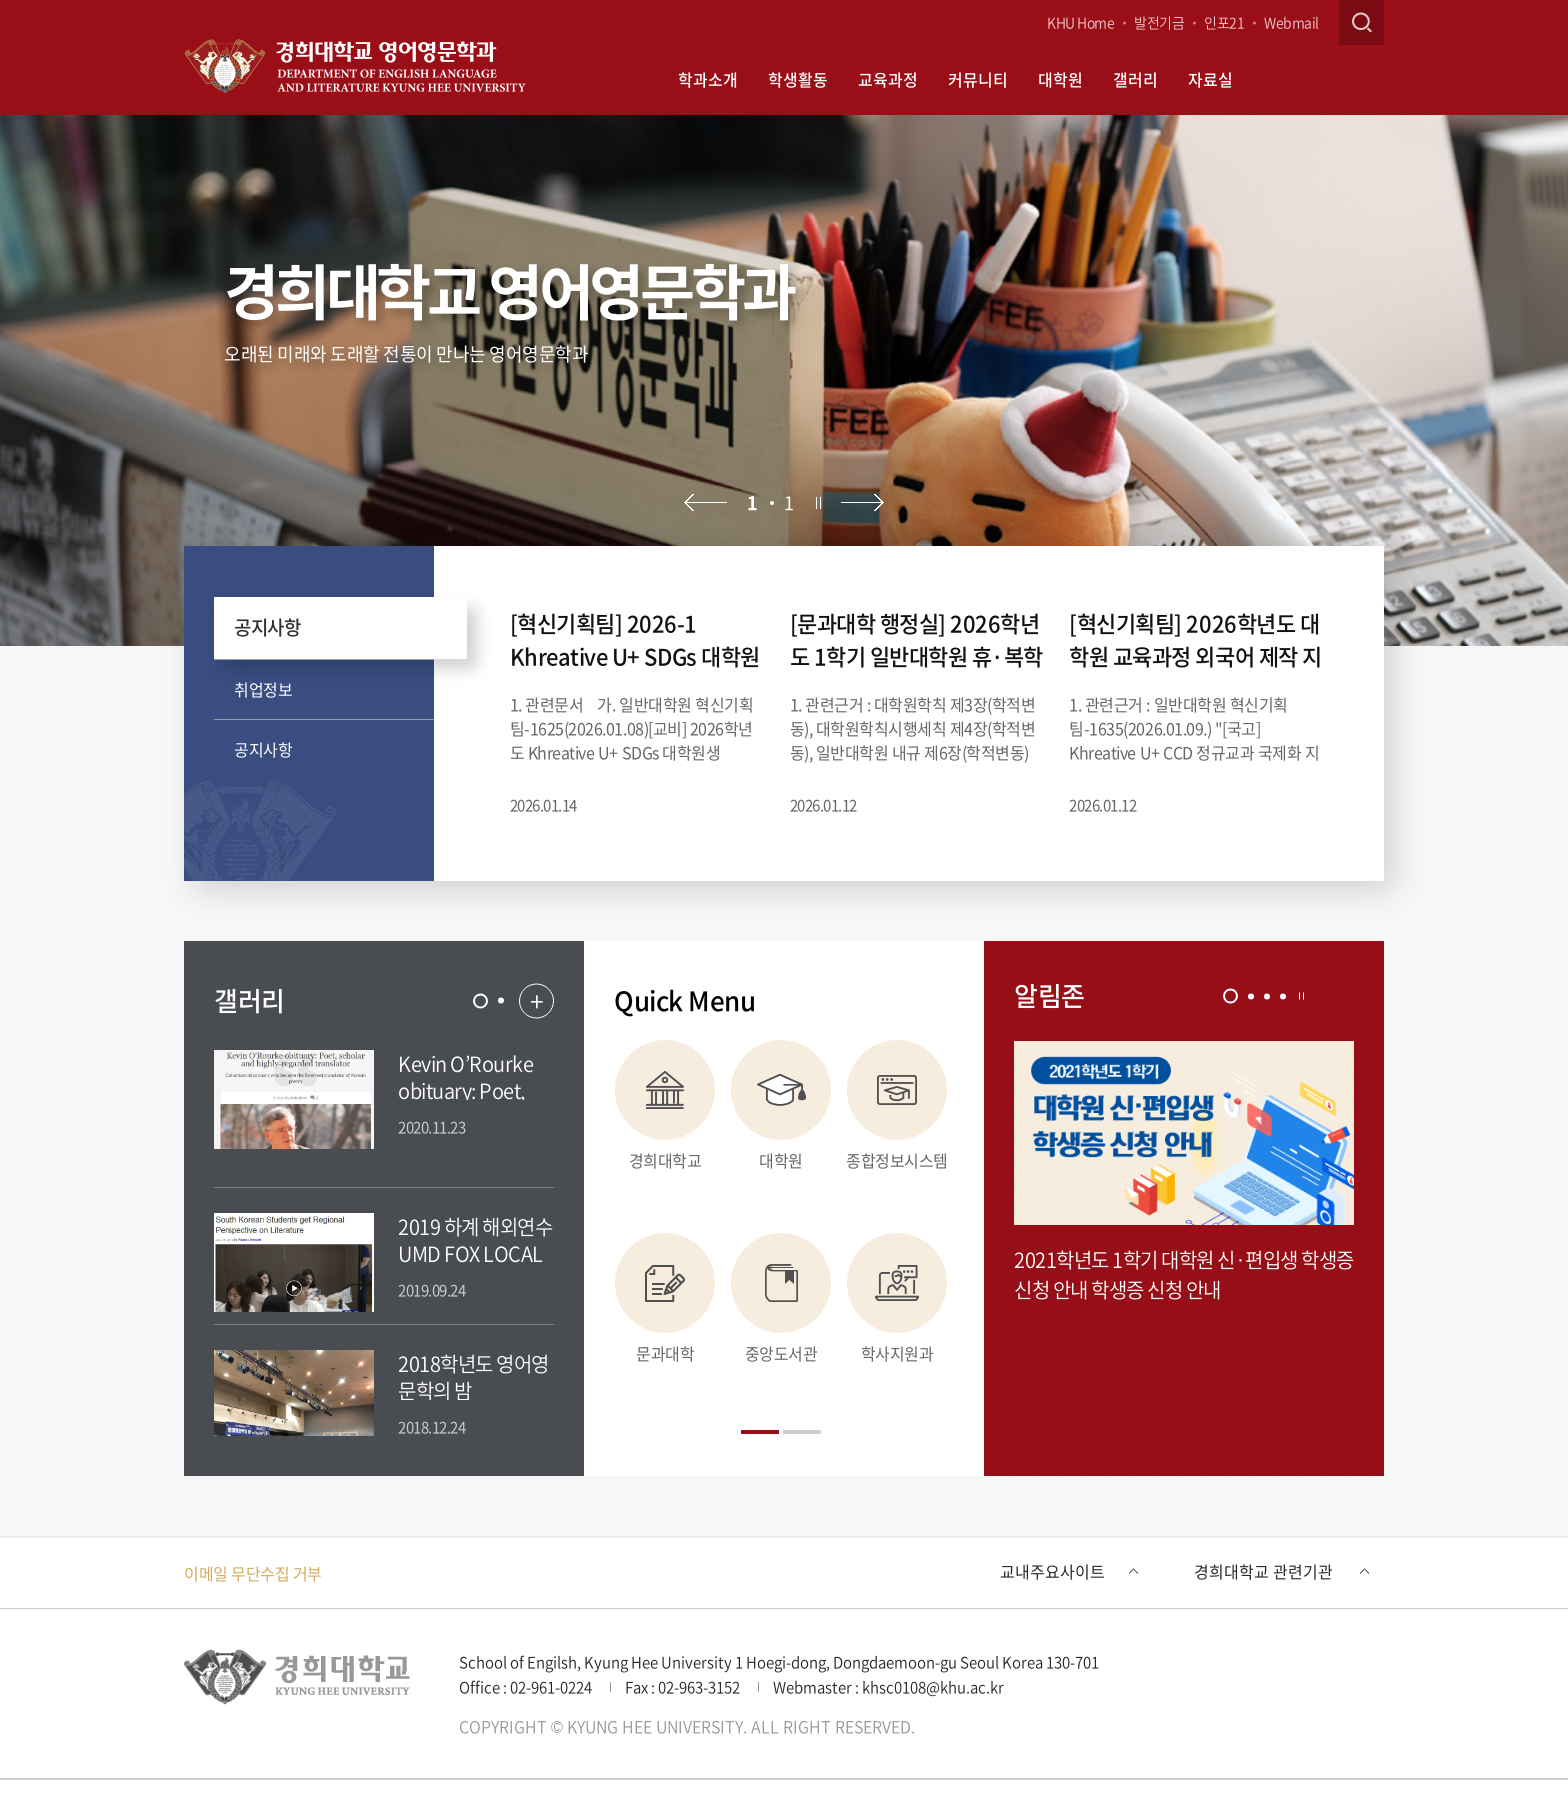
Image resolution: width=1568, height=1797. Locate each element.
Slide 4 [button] (1283, 996)
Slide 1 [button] (480, 1000)
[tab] (480, 1000)
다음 (862, 502)
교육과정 (888, 79)
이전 (705, 502)
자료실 (1210, 79)
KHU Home (1080, 22)
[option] (784, 380)
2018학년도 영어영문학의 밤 (473, 1377)
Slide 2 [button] (501, 1001)
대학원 (1060, 79)
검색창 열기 (1361, 22)
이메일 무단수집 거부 (253, 1573)
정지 (818, 502)
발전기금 (1159, 22)
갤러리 (1135, 79)
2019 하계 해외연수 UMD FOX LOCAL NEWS (475, 1253)
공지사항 (267, 627)
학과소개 (708, 79)
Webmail (1291, 22)
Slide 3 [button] (1267, 996)
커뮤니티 (978, 79)
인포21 (1224, 22)
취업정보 (263, 689)
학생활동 (798, 79)
